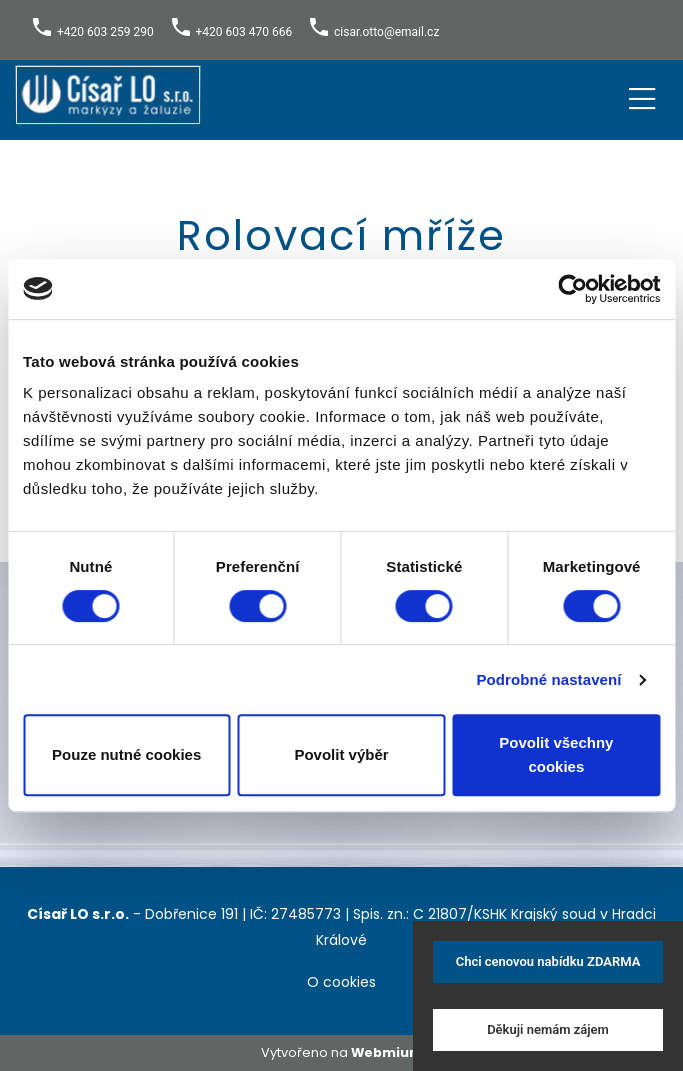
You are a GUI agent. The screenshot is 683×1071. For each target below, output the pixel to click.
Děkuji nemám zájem (548, 1029)
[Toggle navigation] (642, 95)
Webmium (387, 1052)
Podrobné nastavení (548, 679)
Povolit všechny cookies (556, 754)
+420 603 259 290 (105, 32)
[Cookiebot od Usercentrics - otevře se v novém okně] (572, 289)
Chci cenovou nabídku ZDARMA (548, 961)
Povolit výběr (341, 754)
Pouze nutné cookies (126, 754)
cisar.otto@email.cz (386, 32)
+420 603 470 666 (244, 32)
